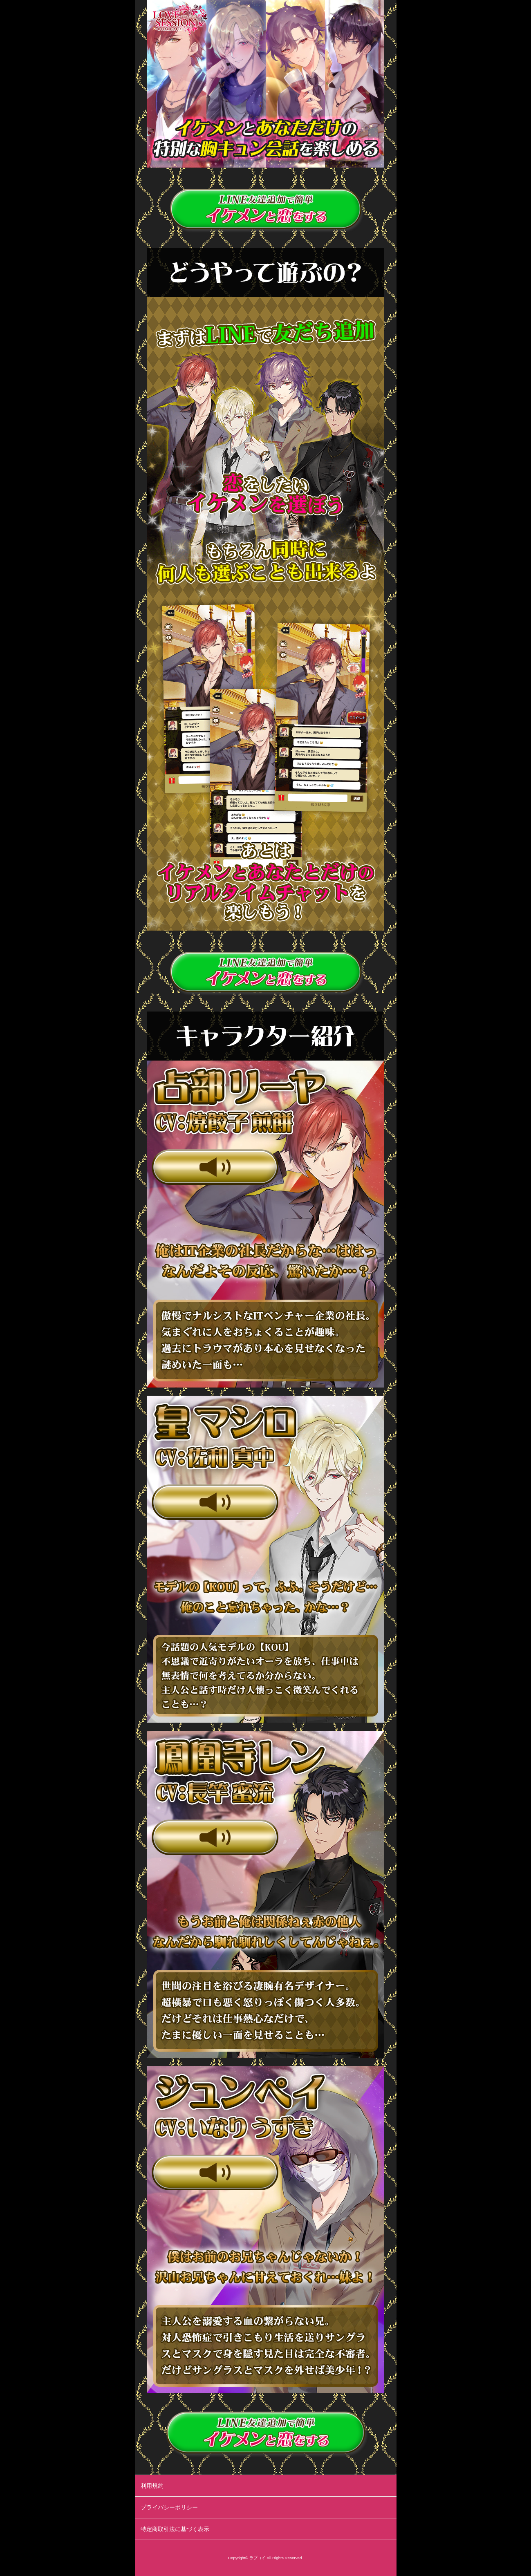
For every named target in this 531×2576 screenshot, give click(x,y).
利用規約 (152, 2485)
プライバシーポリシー (169, 2507)
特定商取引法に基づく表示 (175, 2529)
